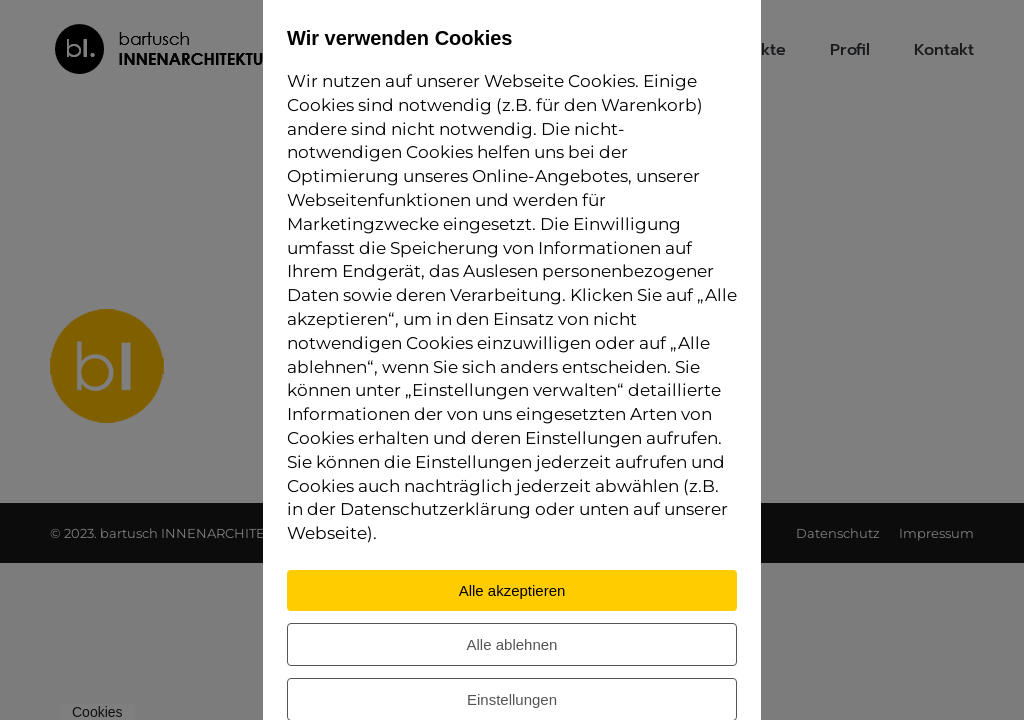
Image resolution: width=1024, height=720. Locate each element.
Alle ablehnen (512, 644)
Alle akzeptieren (512, 590)
